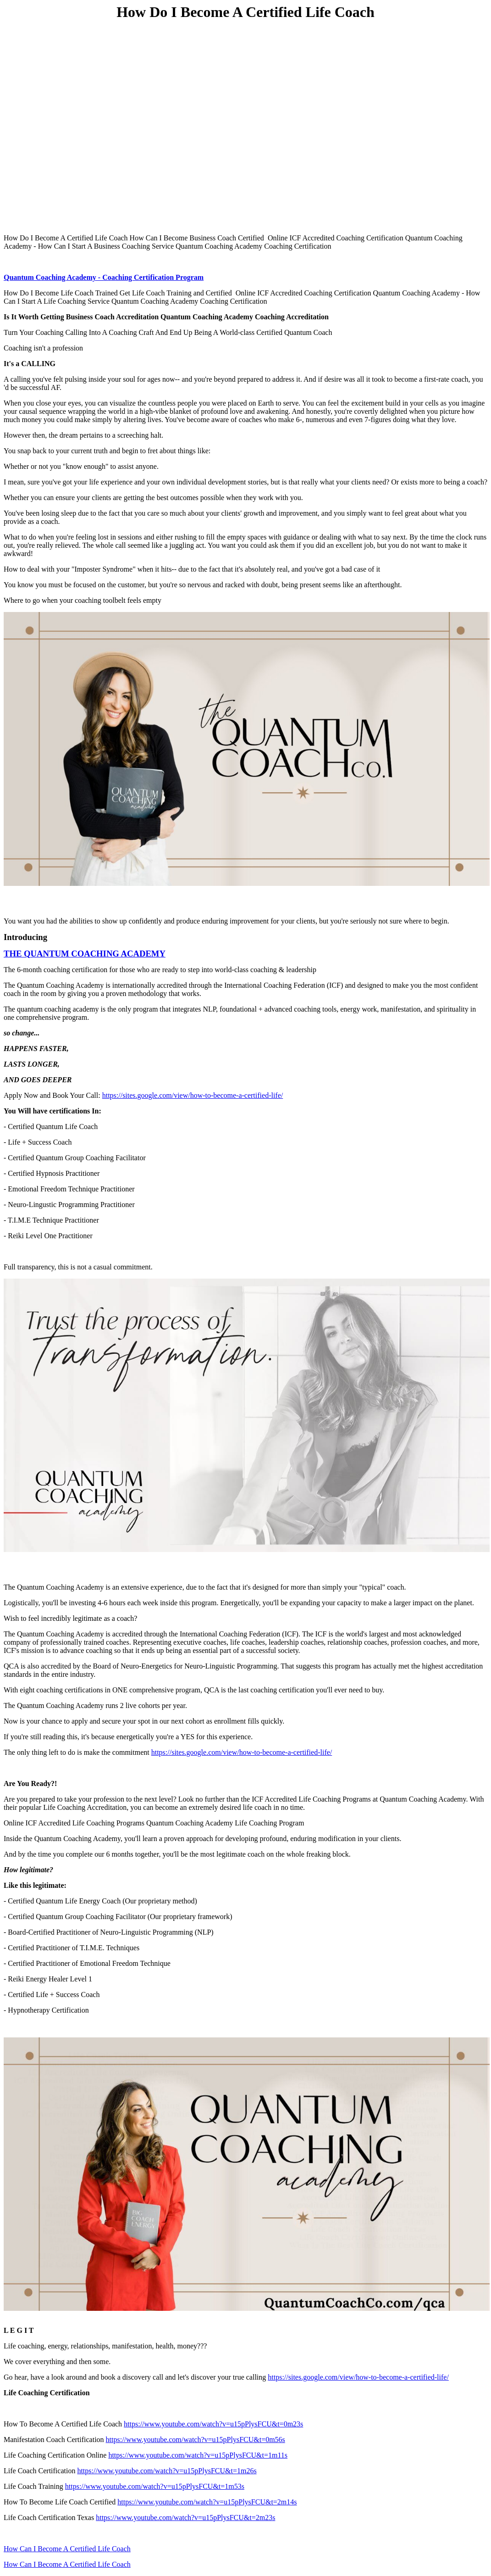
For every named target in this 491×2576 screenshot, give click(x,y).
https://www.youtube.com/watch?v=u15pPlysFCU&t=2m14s (207, 2502)
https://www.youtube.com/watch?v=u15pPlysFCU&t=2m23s (185, 2517)
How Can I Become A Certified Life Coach (67, 2549)
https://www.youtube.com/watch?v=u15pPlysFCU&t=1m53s (154, 2486)
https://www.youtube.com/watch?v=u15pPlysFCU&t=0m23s (213, 2424)
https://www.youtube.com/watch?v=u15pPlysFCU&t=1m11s (197, 2455)
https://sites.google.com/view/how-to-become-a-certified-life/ (192, 1095)
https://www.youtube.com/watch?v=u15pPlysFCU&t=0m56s (195, 2439)
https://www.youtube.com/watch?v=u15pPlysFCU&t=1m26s (166, 2471)
